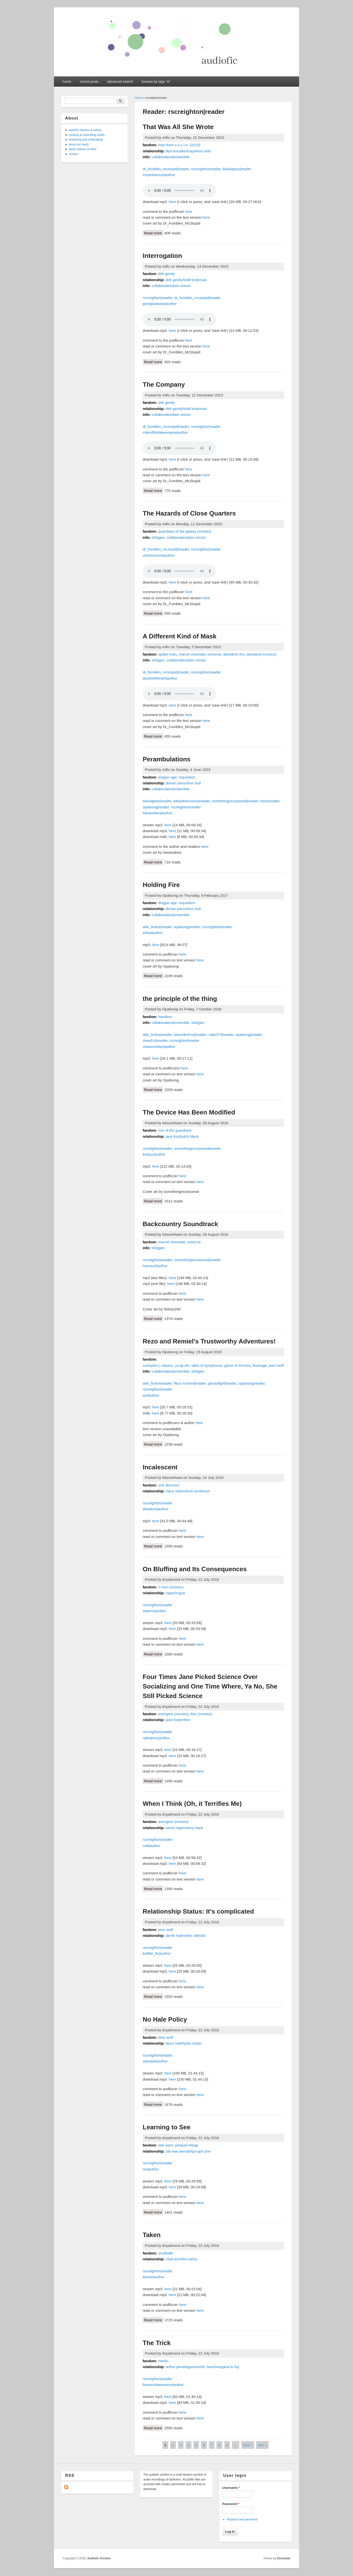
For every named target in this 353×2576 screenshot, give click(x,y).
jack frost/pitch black (182, 1136)
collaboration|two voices (171, 286)
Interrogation (162, 255)
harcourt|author (155, 1266)
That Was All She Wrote (178, 127)
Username (231, 2488)
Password (231, 2504)
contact (73, 154)
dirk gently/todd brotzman (186, 280)
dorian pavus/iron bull (183, 783)
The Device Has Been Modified (189, 1112)
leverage (260, 1365)
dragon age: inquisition (176, 777)
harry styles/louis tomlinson (188, 1491)
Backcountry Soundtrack (180, 1224)
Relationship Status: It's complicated (198, 1911)
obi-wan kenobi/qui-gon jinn (188, 2151)
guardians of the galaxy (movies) (184, 531)
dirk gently (166, 274)
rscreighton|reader (206, 169)
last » (262, 2445)
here (172, 202)
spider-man (167, 654)
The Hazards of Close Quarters (189, 513)
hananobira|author (158, 813)
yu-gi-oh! (182, 1365)
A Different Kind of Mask (179, 636)
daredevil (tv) (233, 654)
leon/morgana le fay (223, 2367)
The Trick (157, 2343)
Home (138, 97)
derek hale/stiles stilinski (185, 1935)
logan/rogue (175, 1593)
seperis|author (154, 1611)
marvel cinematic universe (200, 654)
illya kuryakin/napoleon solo (188, 151)
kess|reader (269, 801)
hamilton (165, 1017)
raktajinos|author (156, 1738)
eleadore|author (155, 1509)
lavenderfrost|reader (190, 1034)
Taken (152, 2235)
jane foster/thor (178, 1720)
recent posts (89, 82)
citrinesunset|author (159, 555)
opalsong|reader (156, 807)
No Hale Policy (165, 2019)
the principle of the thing (180, 998)
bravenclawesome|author (163, 2385)
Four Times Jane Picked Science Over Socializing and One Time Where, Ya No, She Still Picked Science (210, 1686)
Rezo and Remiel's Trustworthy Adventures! (209, 1341)
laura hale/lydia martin (184, 2043)
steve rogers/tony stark (184, 1828)
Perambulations (166, 759)
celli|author (151, 1846)
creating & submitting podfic (87, 135)
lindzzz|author (154, 1154)
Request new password (242, 2519)
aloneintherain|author (160, 678)
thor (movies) (201, 1714)
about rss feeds (79, 144)
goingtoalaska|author (160, 303)
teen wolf (276, 1365)
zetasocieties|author (159, 1046)
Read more (153, 232)
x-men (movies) (170, 1587)
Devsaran (283, 2558)
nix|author (151, 2169)
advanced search (120, 82)
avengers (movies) (173, 1714)
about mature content (82, 149)
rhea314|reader (155, 1040)
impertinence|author (159, 175)
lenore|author (153, 2277)
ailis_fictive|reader (157, 927)
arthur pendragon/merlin (185, 2367)
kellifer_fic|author (156, 1953)
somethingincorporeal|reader (235, 801)
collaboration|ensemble (170, 157)
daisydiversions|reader (191, 801)
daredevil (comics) (262, 654)
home (67, 82)
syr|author (151, 1395)
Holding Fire (161, 884)
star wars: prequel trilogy (178, 2145)
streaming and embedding (86, 139)
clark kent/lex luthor (181, 2259)
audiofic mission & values (85, 130)
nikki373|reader (221, 1034)
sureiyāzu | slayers (158, 1365)
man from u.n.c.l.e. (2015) (179, 145)
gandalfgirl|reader (222, 1383)
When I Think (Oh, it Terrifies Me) (192, 1803)
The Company (164, 384)
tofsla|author (153, 933)
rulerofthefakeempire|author (165, 432)
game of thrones (237, 1365)
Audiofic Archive (99, 2558)
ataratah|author (155, 2061)
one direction (168, 1485)
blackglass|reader (237, 169)
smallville (165, 2253)
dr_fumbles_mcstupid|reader (166, 169)
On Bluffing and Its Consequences (195, 1569)
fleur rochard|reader (190, 1383)
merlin (163, 2361)
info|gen (158, 537)
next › (247, 2445)
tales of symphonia (206, 1365)
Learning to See (166, 2127)
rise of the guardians (174, 1130)
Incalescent (160, 1467)
